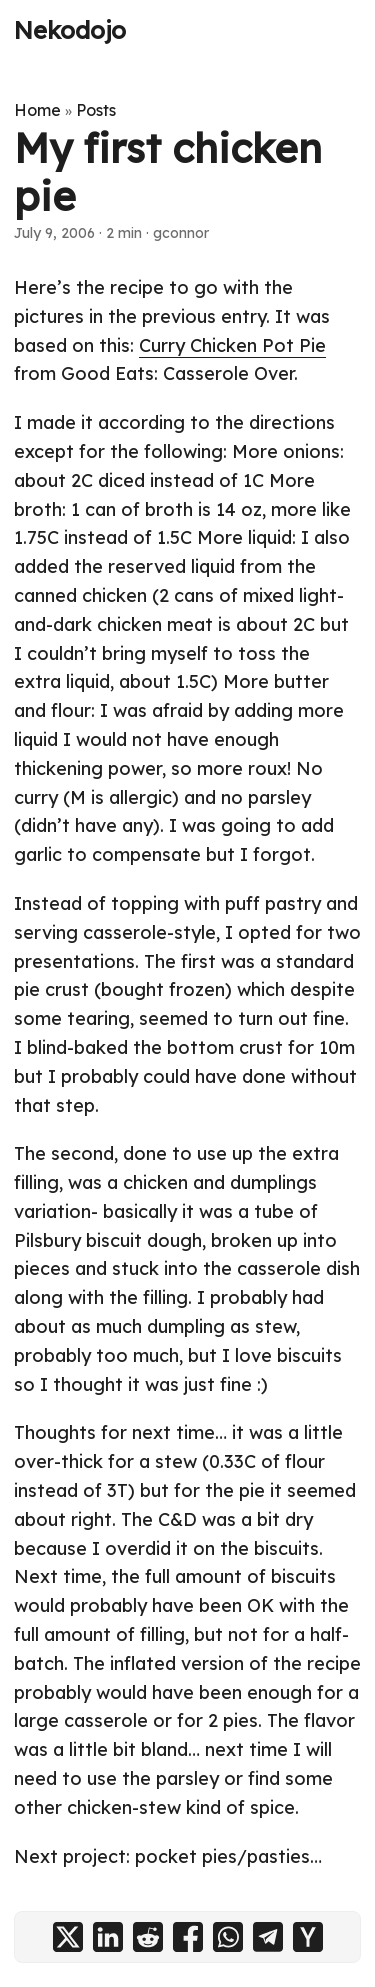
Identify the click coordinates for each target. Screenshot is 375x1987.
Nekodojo (70, 30)
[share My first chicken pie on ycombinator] (308, 1937)
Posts (96, 110)
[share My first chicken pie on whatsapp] (228, 1937)
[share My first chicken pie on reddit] (148, 1937)
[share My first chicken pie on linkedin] (108, 1937)
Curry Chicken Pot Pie (232, 345)
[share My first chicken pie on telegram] (268, 1937)
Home (37, 110)
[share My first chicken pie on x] (68, 1937)
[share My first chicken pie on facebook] (188, 1937)
